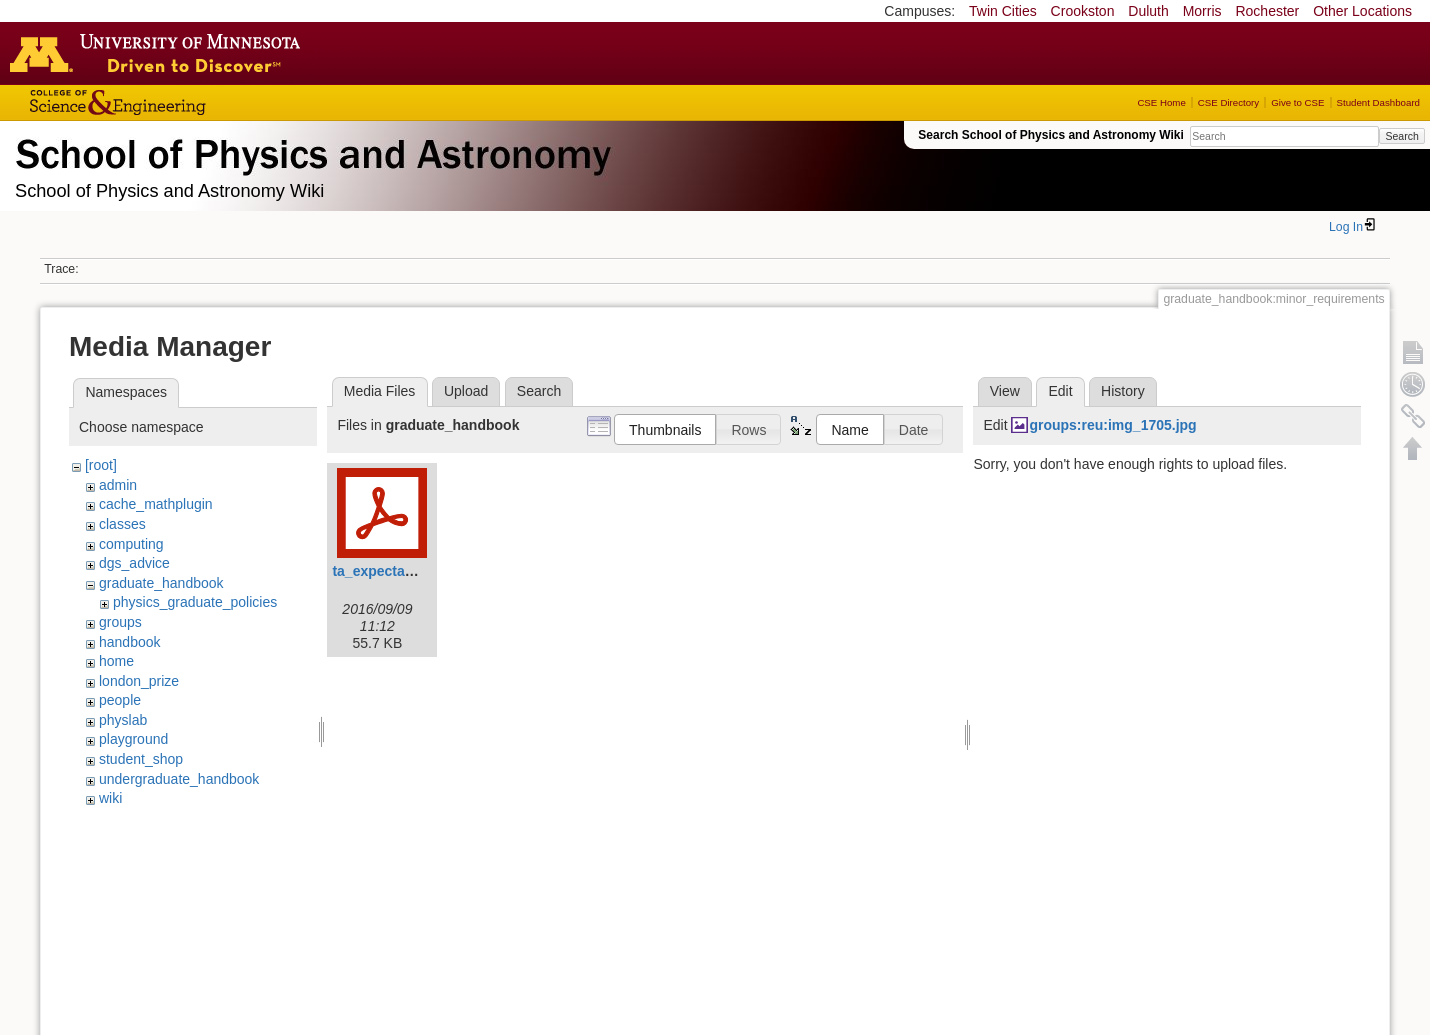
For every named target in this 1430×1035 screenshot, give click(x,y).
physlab (123, 720)
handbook (130, 642)
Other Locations (1362, 11)
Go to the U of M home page (160, 53)
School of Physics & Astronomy (310, 150)
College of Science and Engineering (180, 102)
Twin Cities (1003, 11)
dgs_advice (134, 563)
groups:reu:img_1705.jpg (1112, 425)
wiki (110, 798)
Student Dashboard (1378, 102)
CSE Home (1161, 102)
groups (120, 622)
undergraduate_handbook (179, 779)
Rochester (1267, 11)
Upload (466, 391)
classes (122, 524)
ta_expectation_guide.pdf (416, 571)
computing (131, 544)
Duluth (1148, 11)
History (1123, 391)
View (1005, 391)
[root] (101, 465)
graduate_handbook (161, 583)
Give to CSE (1297, 102)
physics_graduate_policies (195, 602)
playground (133, 739)
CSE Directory (1228, 102)
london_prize (139, 681)
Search (1401, 136)
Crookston (1083, 11)
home (116, 661)
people (120, 700)
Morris (1202, 11)
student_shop (141, 759)
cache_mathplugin (156, 504)
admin (118, 485)
